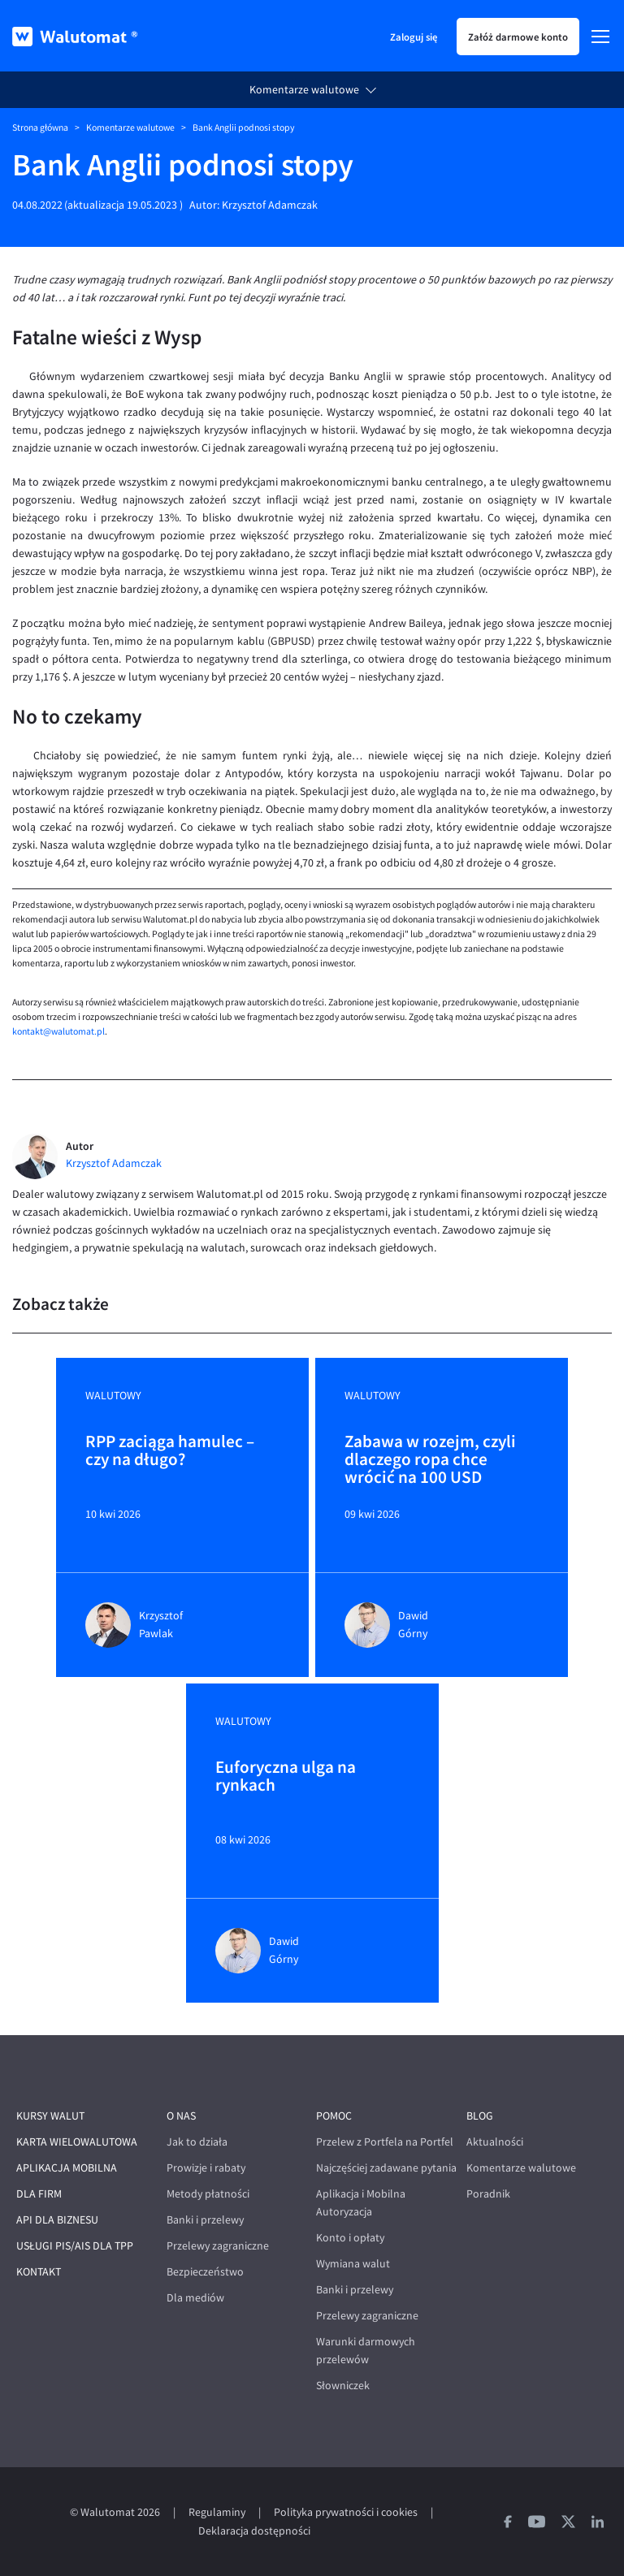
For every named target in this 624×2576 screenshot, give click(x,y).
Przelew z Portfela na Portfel (384, 2142)
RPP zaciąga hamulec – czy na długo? (169, 1451)
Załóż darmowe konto (518, 36)
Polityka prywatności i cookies (346, 2512)
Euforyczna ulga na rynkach (285, 1777)
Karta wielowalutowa (76, 2142)
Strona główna (40, 127)
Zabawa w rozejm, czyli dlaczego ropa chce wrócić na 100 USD (430, 1459)
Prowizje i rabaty (206, 2168)
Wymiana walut (353, 2264)
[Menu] (600, 36)
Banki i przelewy (205, 2220)
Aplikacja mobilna (66, 2168)
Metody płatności (208, 2194)
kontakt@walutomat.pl (58, 1031)
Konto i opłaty (350, 2238)
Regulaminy (216, 2512)
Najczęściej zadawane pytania (386, 2168)
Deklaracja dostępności (254, 2531)
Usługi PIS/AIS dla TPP (74, 2246)
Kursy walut (50, 2116)
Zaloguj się (413, 36)
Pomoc (334, 2116)
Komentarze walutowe (304, 90)
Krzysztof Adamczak (270, 205)
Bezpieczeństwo (205, 2272)
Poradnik (488, 2194)
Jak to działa (197, 2142)
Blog (479, 2116)
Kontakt (38, 2272)
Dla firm (39, 2194)
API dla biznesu (57, 2220)
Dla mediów (195, 2298)
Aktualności (494, 2142)
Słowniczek (343, 2385)
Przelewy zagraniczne (218, 2246)
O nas (181, 2116)
